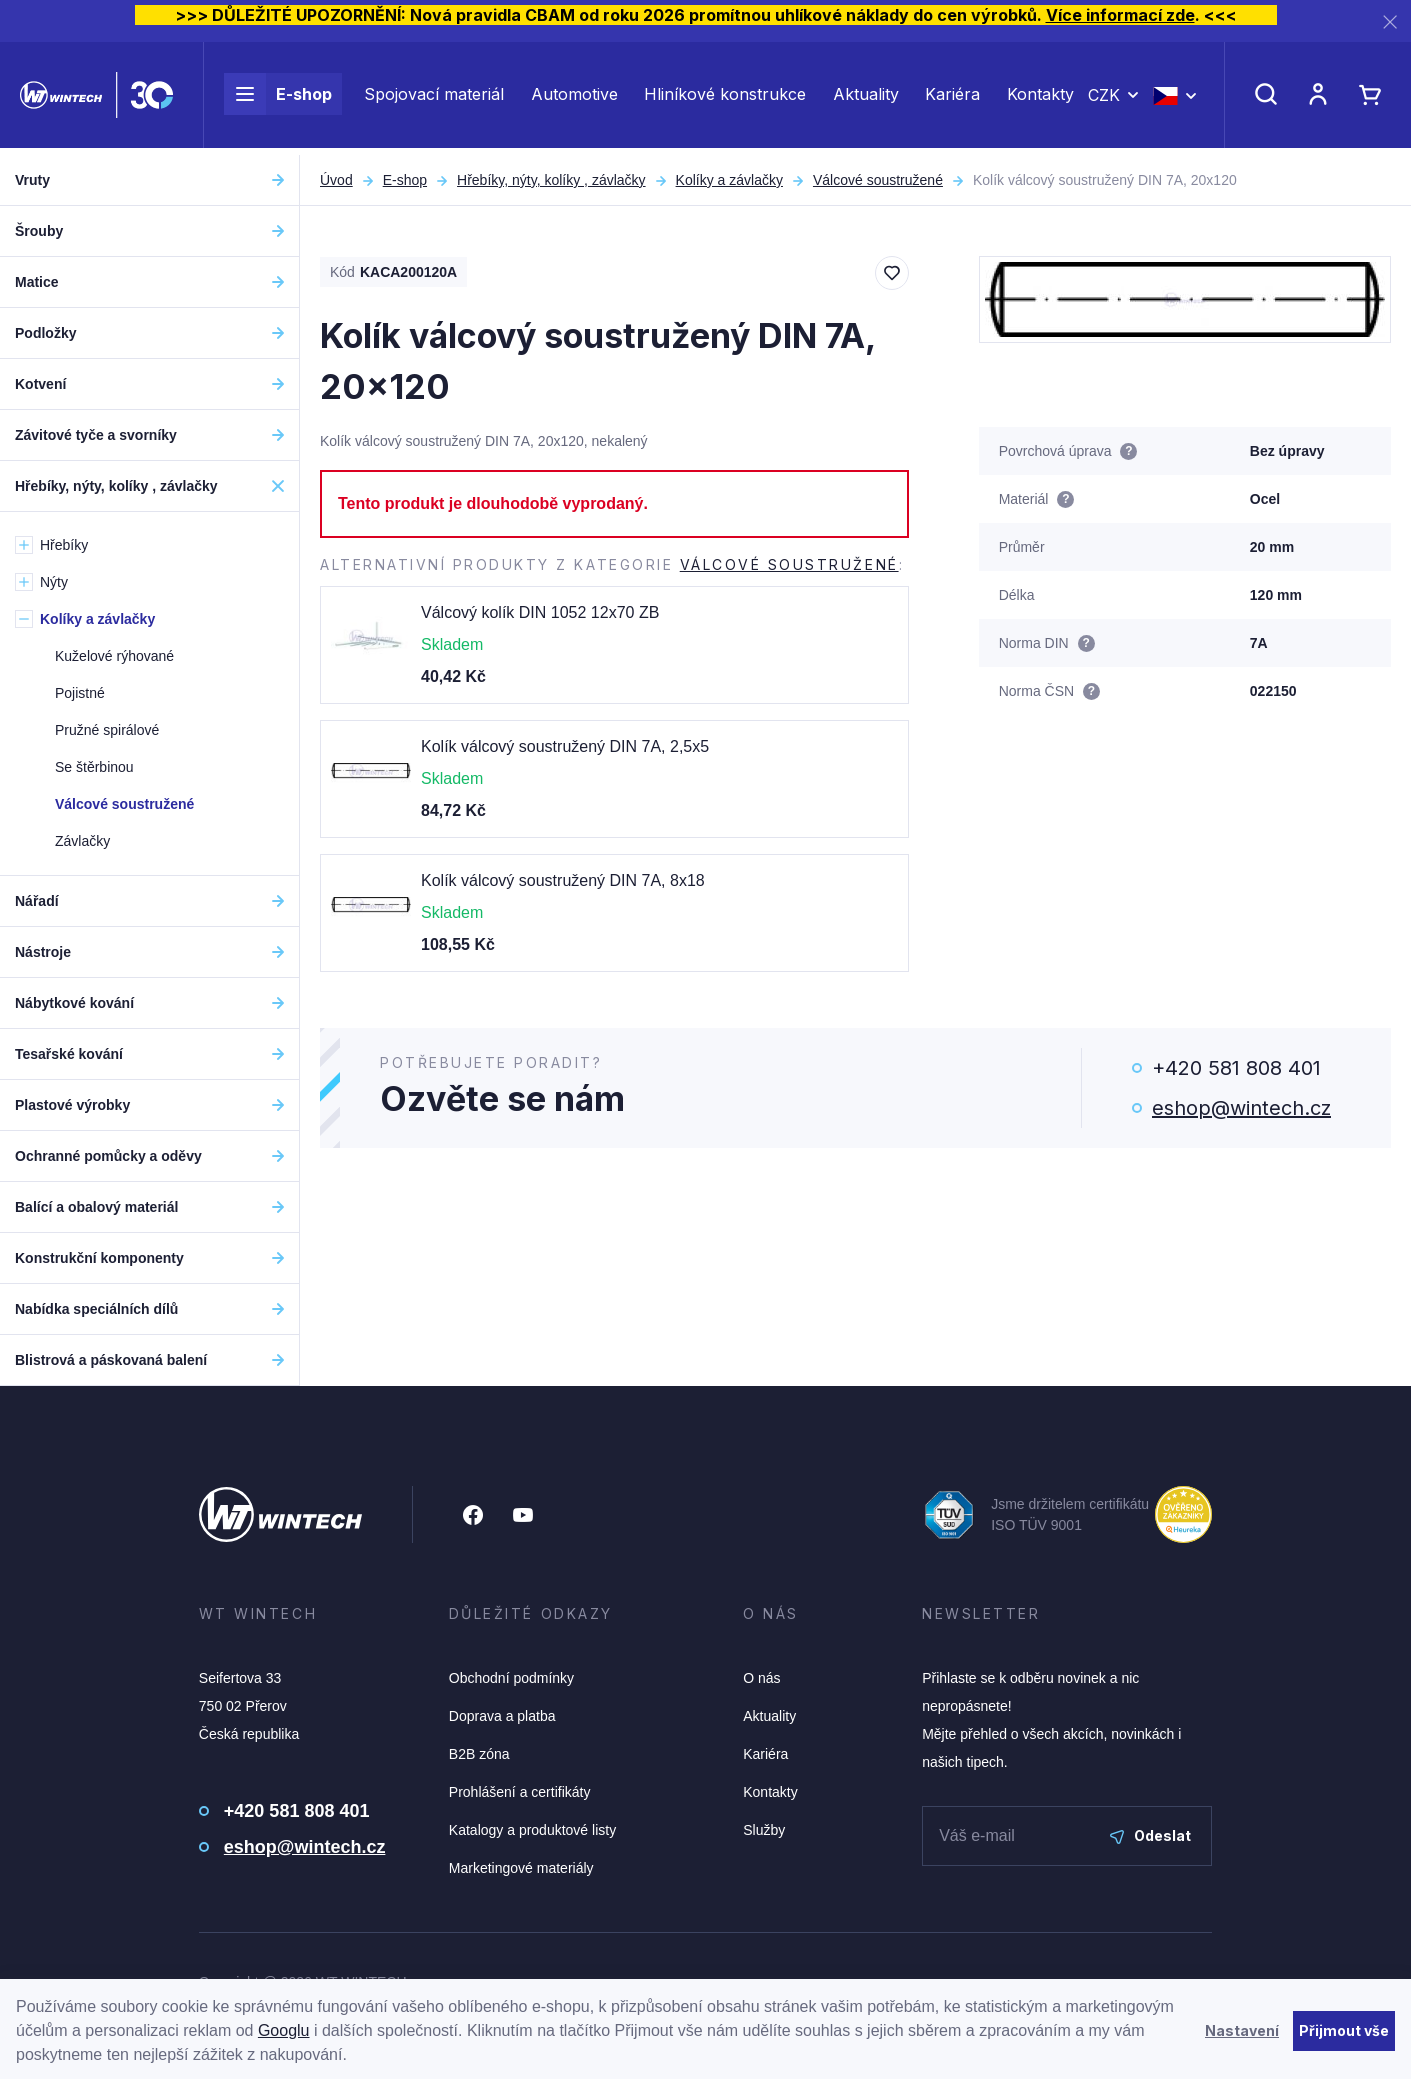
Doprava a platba (502, 1716)
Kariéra (952, 98)
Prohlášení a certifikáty (520, 1792)
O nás (761, 1678)
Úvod (336, 180)
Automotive (574, 98)
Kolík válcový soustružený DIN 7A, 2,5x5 (565, 746)
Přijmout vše (1344, 2030)
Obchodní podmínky (511, 1678)
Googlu (284, 2030)
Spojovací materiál (434, 98)
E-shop (278, 98)
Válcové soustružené (878, 180)
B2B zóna (479, 1754)
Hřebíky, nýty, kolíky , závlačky (551, 180)
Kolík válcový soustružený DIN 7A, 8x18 (563, 880)
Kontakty (1040, 98)
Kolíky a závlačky (729, 180)
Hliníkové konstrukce (725, 98)
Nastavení (1242, 2030)
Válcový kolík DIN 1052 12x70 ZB (540, 612)
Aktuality (866, 98)
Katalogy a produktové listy (532, 1830)
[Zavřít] (1390, 21)
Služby (764, 1830)
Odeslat (1150, 1835)
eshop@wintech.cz (1241, 1108)
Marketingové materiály (521, 1868)
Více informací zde (1120, 15)
